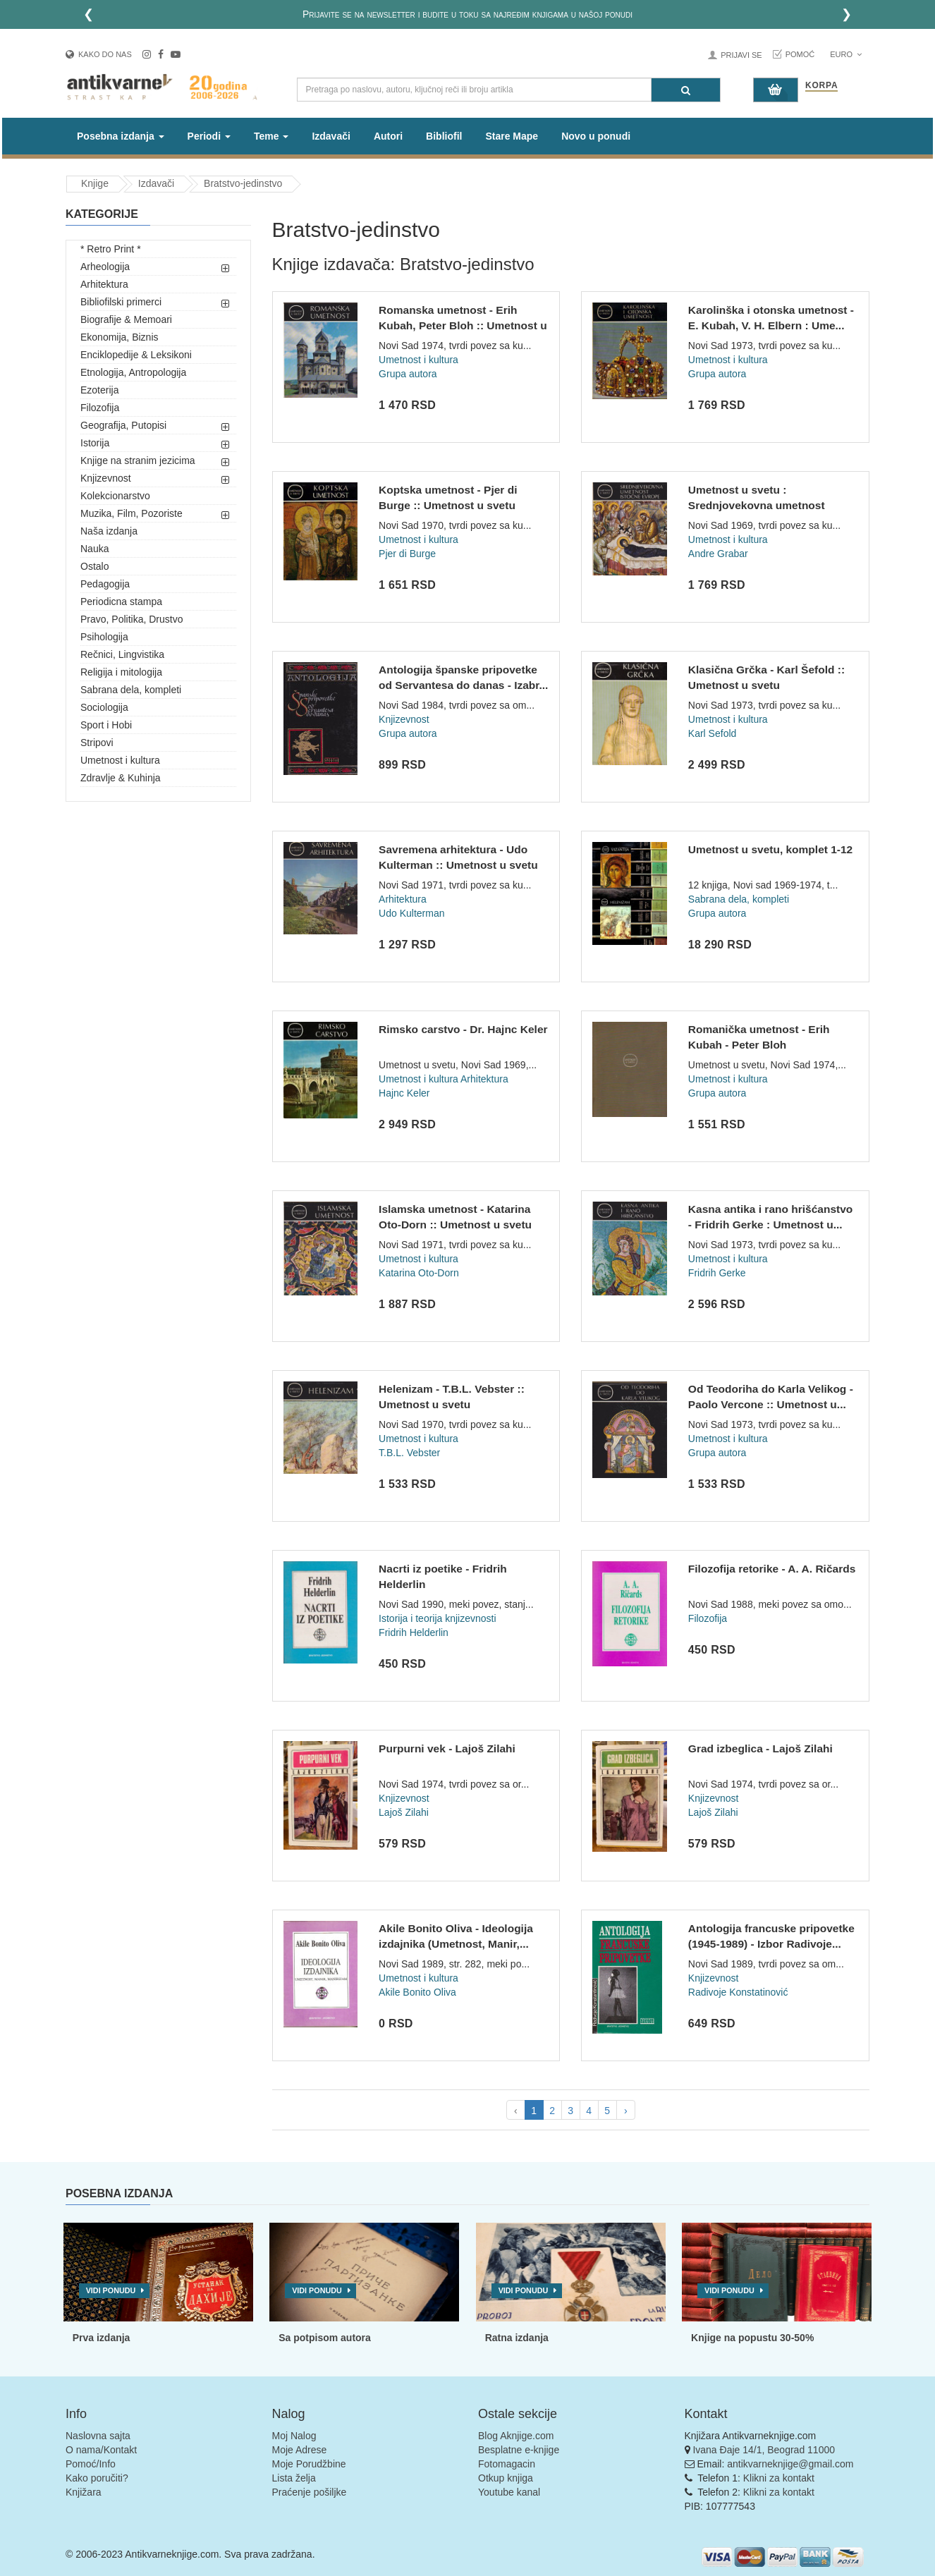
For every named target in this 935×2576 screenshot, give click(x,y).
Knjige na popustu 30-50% (752, 2337)
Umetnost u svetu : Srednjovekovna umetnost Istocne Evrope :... (756, 505)
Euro (846, 54)
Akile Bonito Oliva (417, 1992)
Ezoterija (99, 390)
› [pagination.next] (626, 2110)
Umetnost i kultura (120, 760)
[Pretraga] (686, 90)
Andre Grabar (718, 553)
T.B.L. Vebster (409, 1452)
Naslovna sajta (98, 2435)
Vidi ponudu (111, 2290)
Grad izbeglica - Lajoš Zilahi (760, 1748)
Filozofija (99, 407)
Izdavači (331, 136)
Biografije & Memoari (126, 319)
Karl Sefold (712, 733)
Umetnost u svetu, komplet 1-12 (770, 849)
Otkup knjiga (505, 2478)
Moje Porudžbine (309, 2464)
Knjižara (84, 2492)
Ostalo (94, 566)
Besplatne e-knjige (518, 2449)
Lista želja (294, 2478)
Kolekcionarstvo (115, 495)
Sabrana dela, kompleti (130, 689)
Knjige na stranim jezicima (137, 460)
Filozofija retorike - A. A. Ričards (771, 1569)
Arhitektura (104, 284)
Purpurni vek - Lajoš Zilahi (447, 1748)
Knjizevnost (105, 478)
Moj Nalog (294, 2435)
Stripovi (97, 742)
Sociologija (104, 707)
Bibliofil (444, 136)
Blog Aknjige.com (516, 2435)
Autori (388, 136)
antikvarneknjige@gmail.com (790, 2464)
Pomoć (800, 54)
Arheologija (105, 266)
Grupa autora (408, 373)
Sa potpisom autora (325, 2337)
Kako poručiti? (97, 2478)
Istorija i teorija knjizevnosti (437, 1618)
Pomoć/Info (91, 2464)
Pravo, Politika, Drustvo (131, 619)
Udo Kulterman (411, 913)
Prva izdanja (101, 2337)
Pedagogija (105, 584)
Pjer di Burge (407, 553)
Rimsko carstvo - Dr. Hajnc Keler (463, 1029)
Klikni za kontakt (778, 2478)
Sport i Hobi (106, 725)
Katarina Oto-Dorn (419, 1272)
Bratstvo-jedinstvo (243, 183)
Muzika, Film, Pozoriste (131, 513)
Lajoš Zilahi (404, 1812)
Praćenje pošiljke (309, 2492)
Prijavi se (741, 55)
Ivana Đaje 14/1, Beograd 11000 (763, 2449)
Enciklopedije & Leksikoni (136, 354)
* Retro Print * (110, 249)
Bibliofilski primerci (120, 301)
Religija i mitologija (121, 672)
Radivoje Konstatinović (738, 1992)
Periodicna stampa (121, 601)
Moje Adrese (299, 2449)
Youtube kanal (509, 2492)
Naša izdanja (109, 531)
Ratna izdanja (517, 2337)
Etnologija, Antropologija (133, 372)
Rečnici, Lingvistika (122, 654)
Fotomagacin (506, 2464)
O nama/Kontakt (101, 2449)
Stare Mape (511, 136)
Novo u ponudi (595, 136)
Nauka (94, 548)
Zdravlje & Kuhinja (120, 777)
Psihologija (104, 636)
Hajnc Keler (404, 1093)
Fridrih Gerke (717, 1272)
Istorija (94, 442)
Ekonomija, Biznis (119, 337)
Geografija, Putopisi (123, 425)
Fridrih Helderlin (413, 1632)
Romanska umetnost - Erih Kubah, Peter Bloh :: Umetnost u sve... (463, 325)
